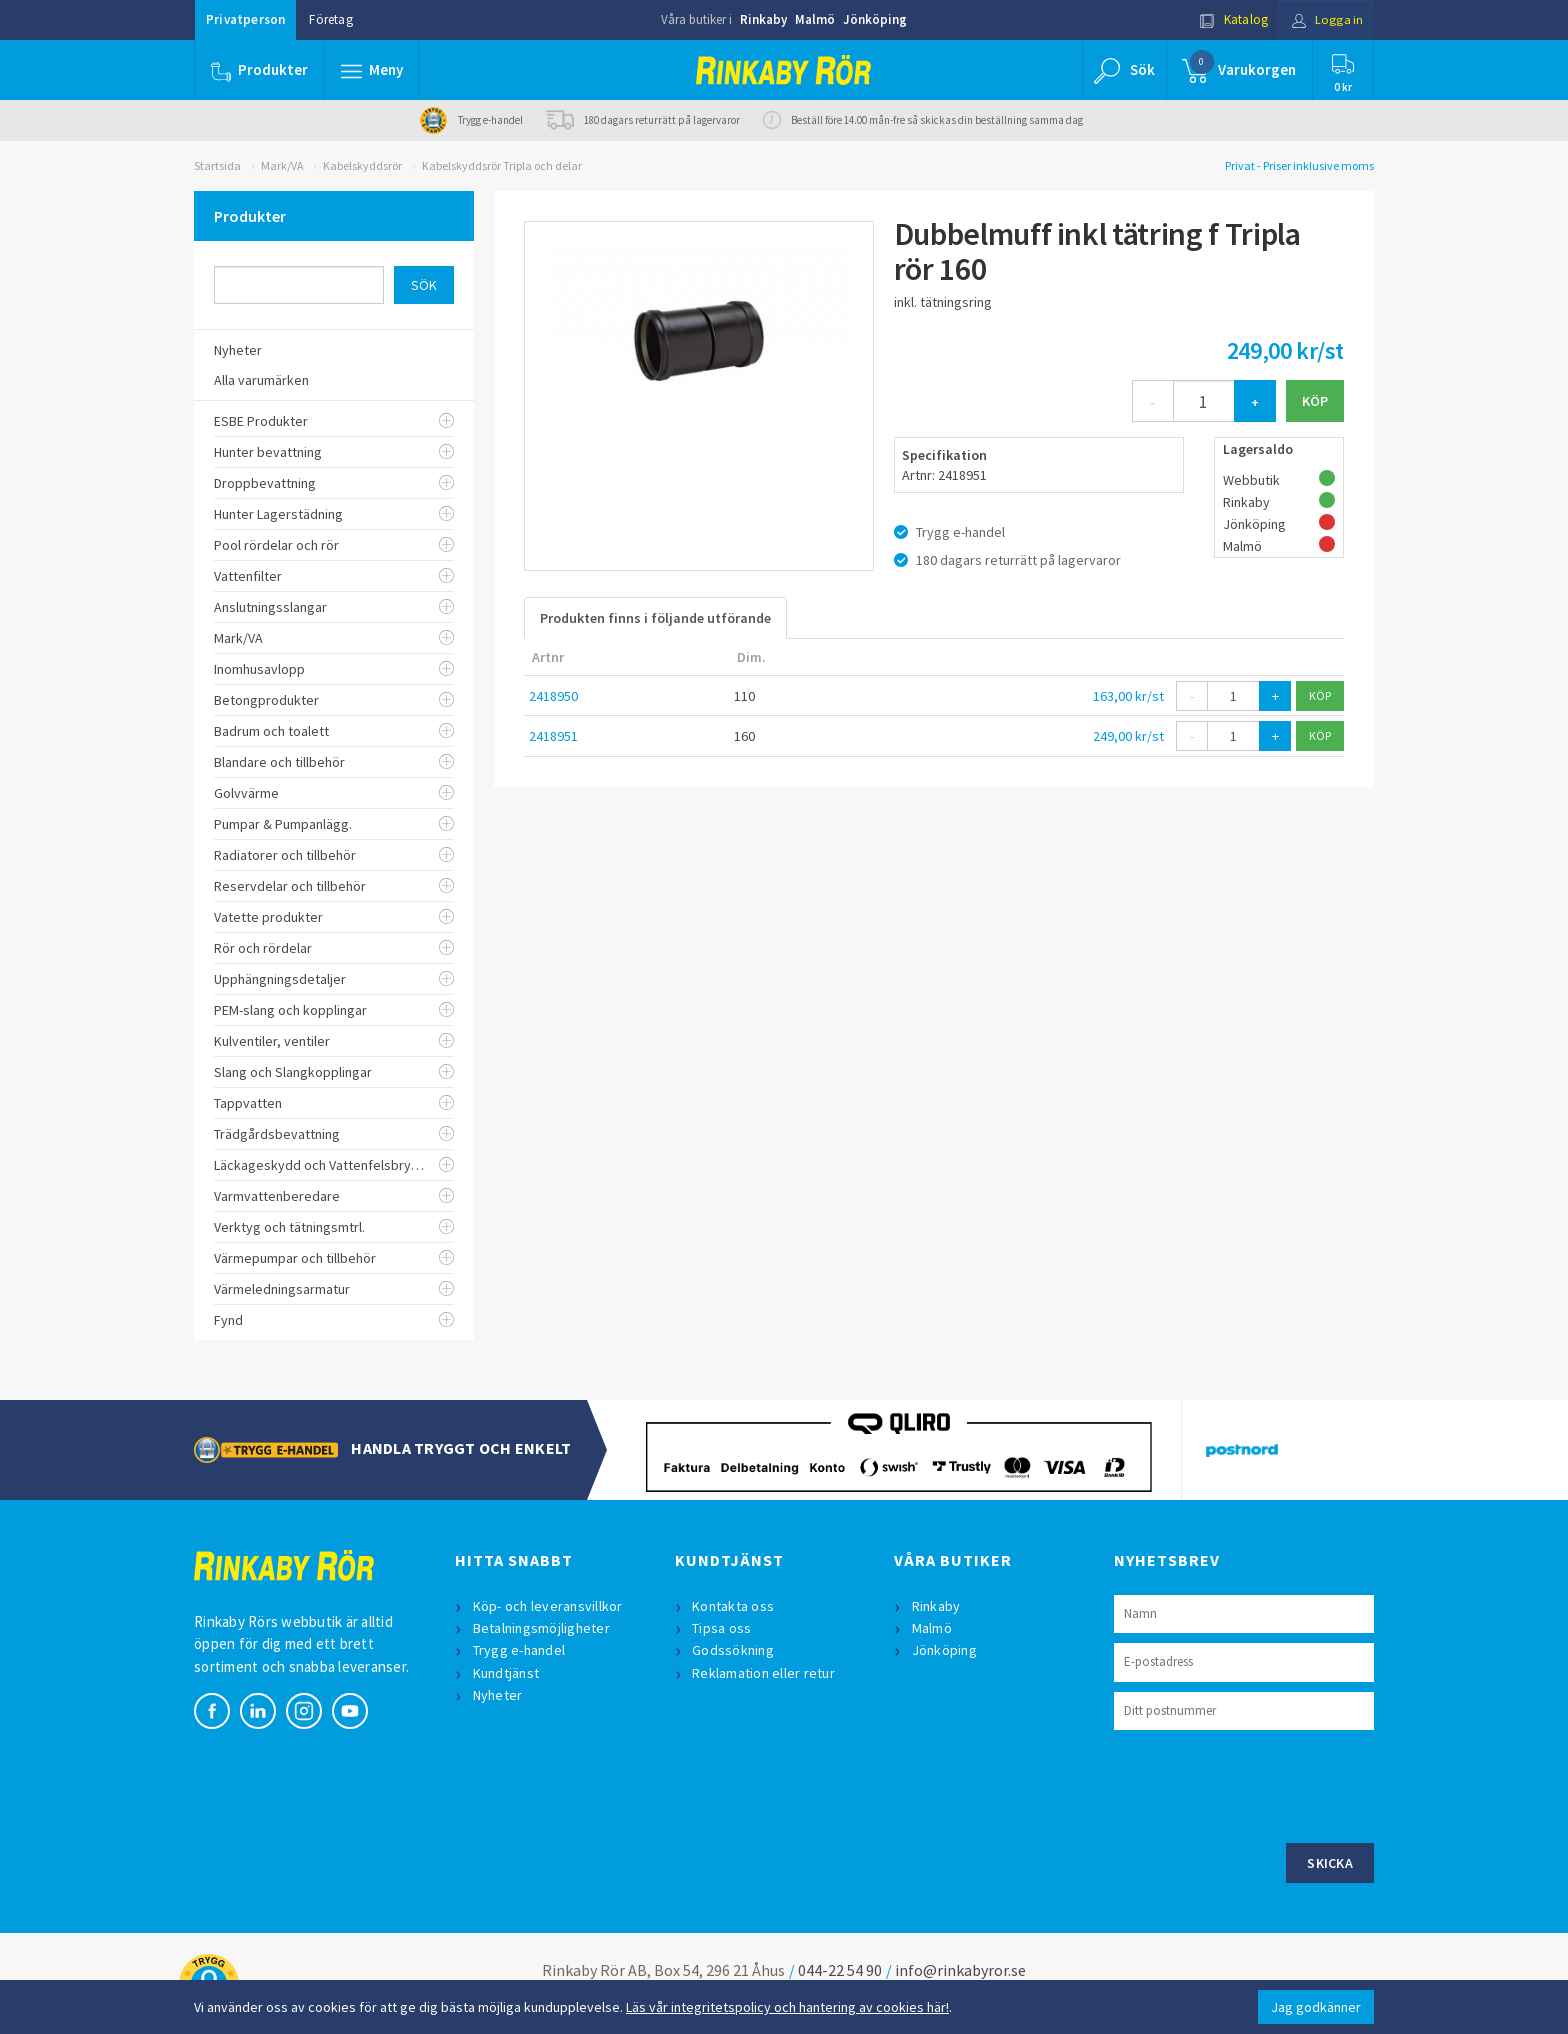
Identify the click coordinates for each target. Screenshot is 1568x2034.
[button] (372, 70)
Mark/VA (282, 165)
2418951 (553, 736)
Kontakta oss (734, 1606)
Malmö (815, 19)
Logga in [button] (1325, 19)
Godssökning (734, 1650)
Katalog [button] (1231, 19)
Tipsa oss (722, 1628)
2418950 (553, 696)
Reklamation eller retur (764, 1673)
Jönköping (875, 19)
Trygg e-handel (519, 1650)
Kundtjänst (506, 1673)
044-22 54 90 (840, 1970)
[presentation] (1266, 1784)
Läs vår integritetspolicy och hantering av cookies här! (787, 2007)
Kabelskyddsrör (362, 165)
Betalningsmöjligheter (541, 1628)
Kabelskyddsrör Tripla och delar (502, 165)
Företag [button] (330, 19)
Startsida (217, 165)
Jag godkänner (1316, 2007)
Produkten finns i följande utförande (655, 618)
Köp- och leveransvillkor (548, 1606)
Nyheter (498, 1695)
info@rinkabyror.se (960, 1970)
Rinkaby (763, 19)
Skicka (1330, 1863)
